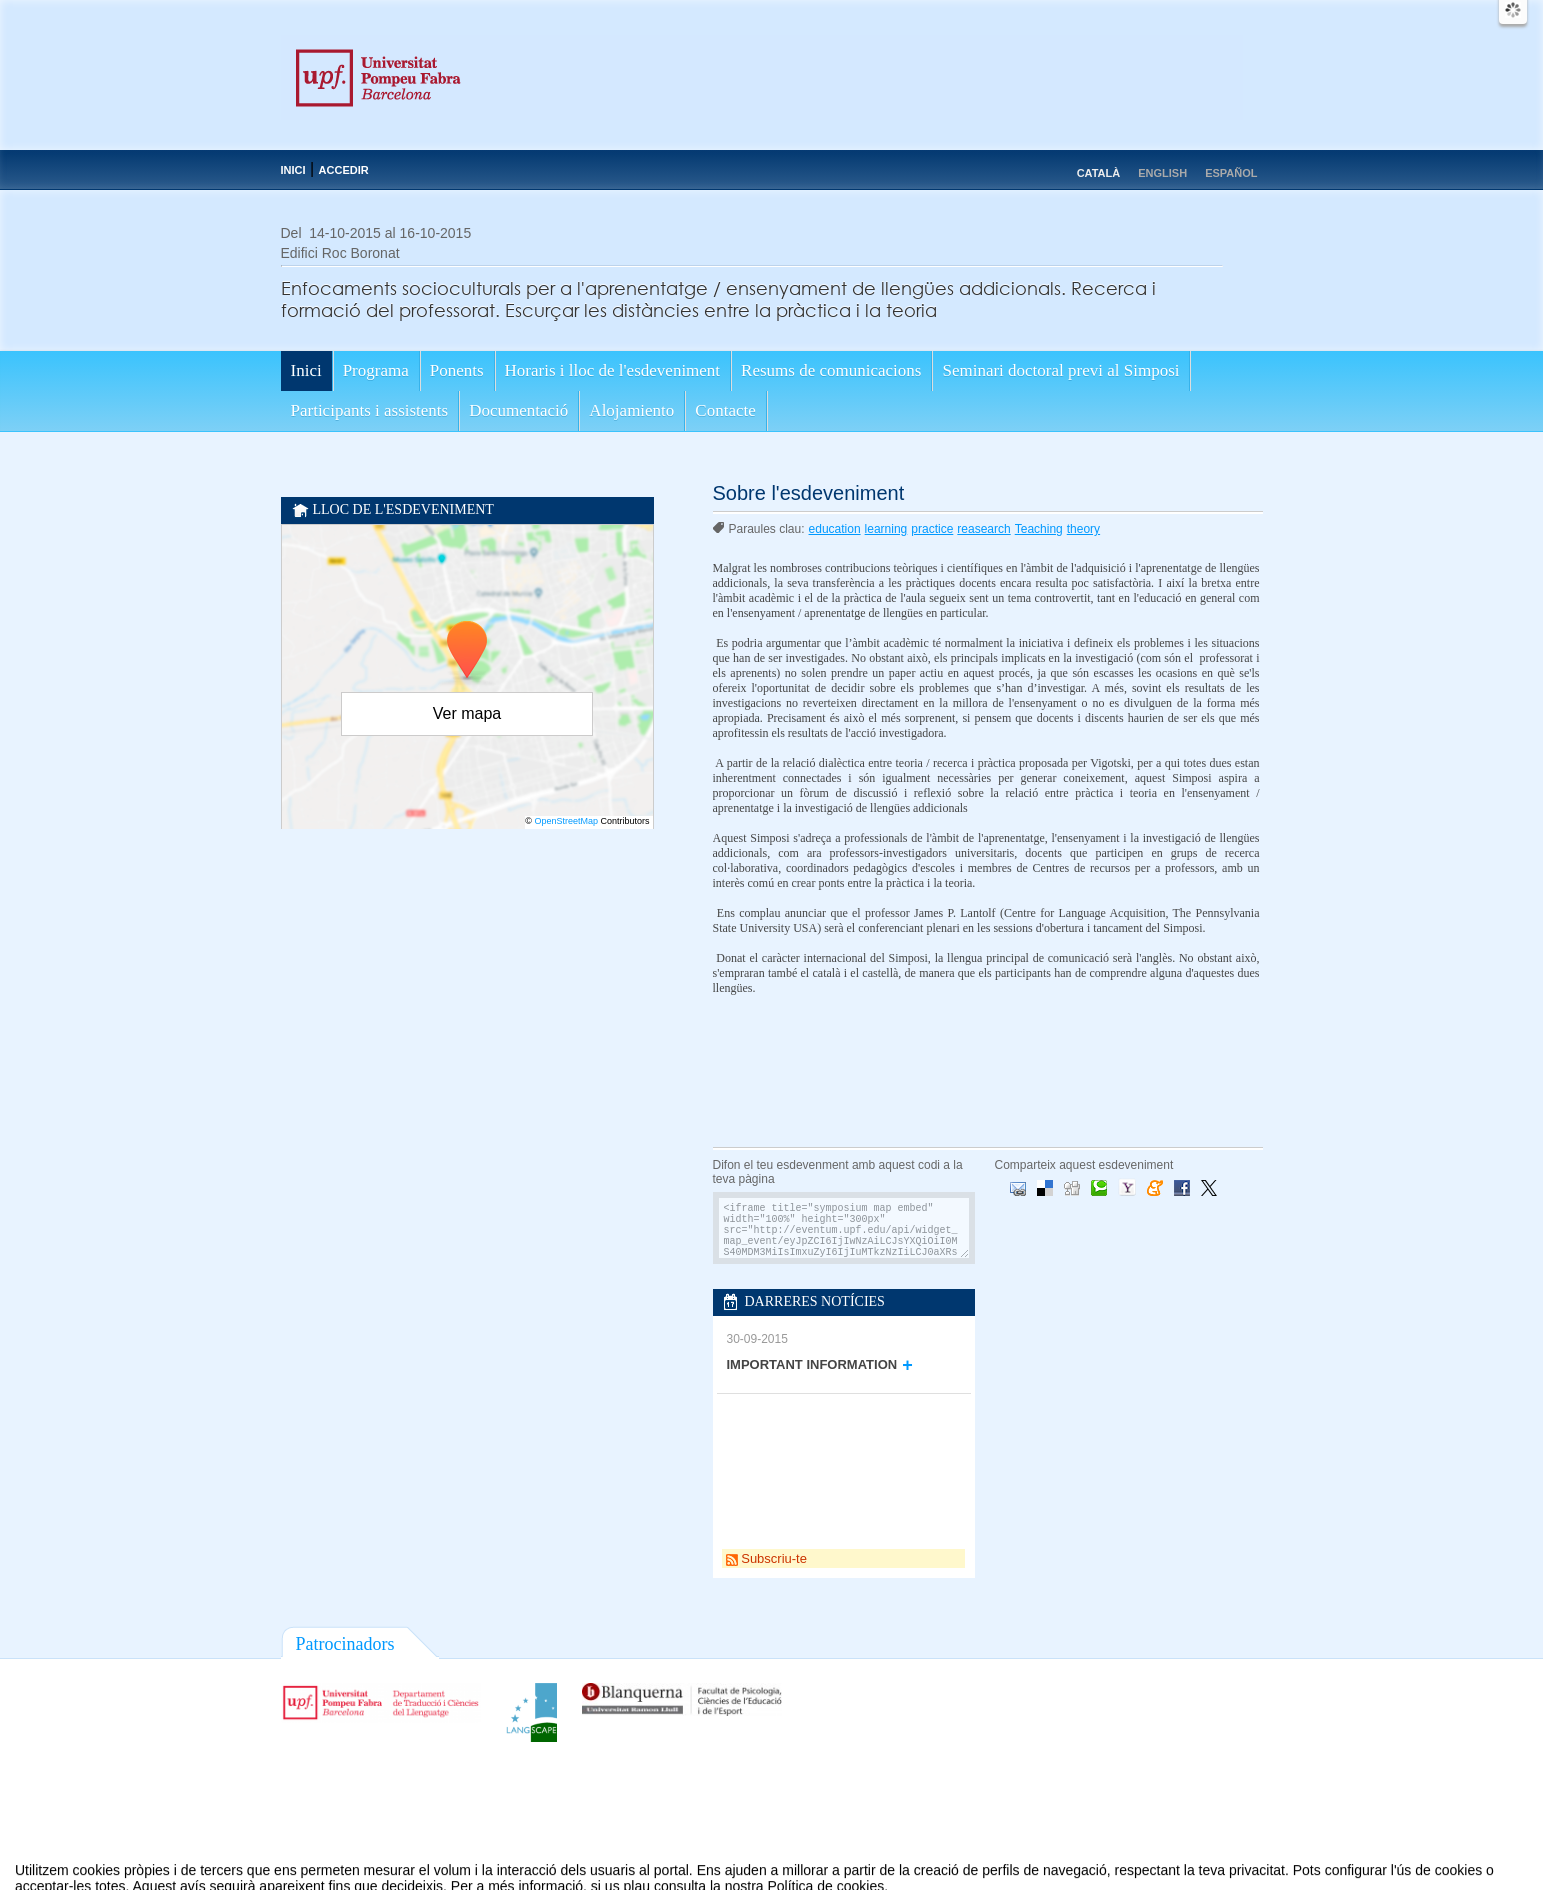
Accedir (344, 170)
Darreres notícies (815, 1301)
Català (1099, 173)
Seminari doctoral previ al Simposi (1060, 370)
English (1162, 173)
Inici (293, 170)
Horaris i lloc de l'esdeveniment (613, 370)
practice (932, 529)
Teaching (1039, 529)
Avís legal (565, 1878)
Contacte (725, 410)
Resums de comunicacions (831, 370)
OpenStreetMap (566, 821)
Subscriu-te (766, 1558)
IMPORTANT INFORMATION (812, 1364)
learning (886, 529)
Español (1231, 173)
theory (1083, 529)
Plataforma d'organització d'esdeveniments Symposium (780, 1878)
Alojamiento (631, 410)
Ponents (457, 370)
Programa (376, 370)
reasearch (983, 529)
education (835, 529)
